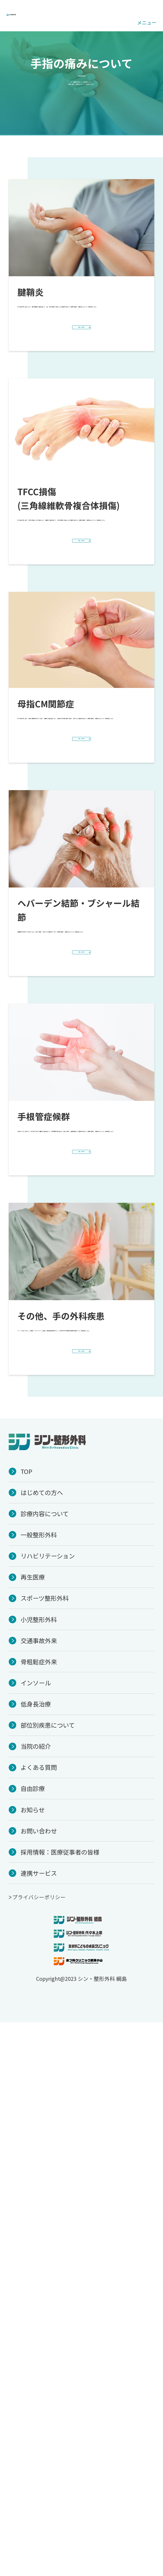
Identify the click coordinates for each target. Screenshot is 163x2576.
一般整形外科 (39, 2088)
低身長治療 (36, 2257)
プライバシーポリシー (39, 2450)
